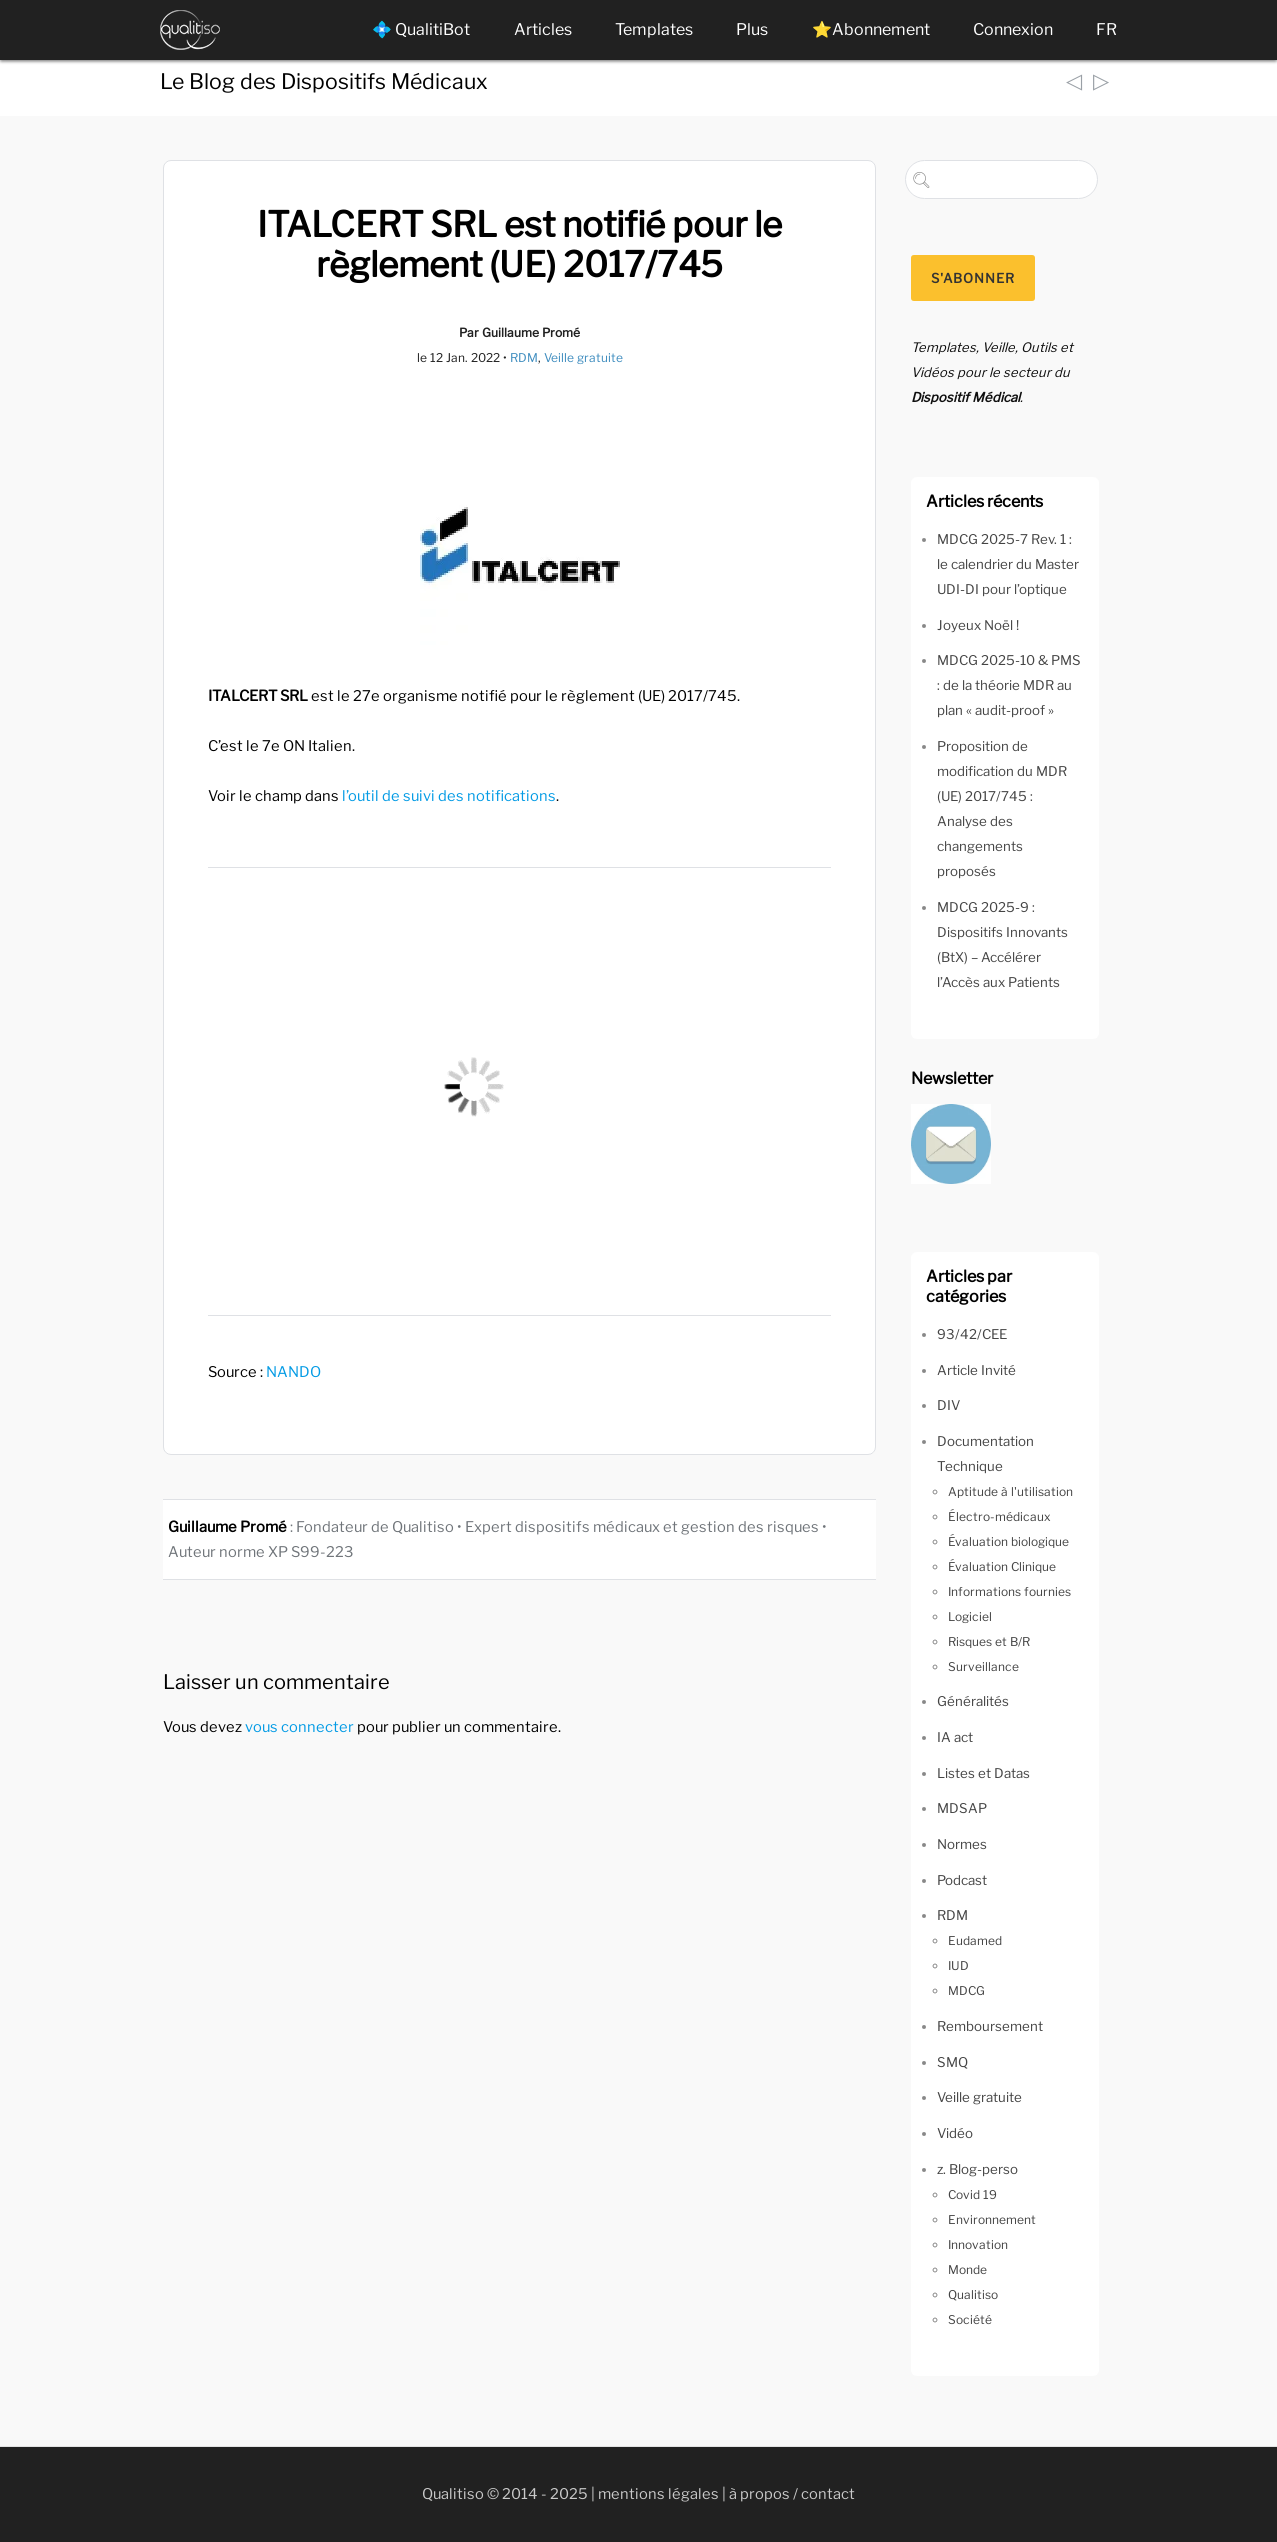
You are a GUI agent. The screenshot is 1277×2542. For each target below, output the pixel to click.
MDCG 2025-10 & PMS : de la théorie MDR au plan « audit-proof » (1009, 685)
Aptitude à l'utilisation (1010, 1491)
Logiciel (970, 1616)
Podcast (962, 1880)
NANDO (293, 1372)
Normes (962, 1844)
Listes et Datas (983, 1773)
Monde (967, 2269)
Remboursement (990, 2026)
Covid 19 (972, 2194)
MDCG (966, 1990)
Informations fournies (1009, 1591)
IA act (955, 1737)
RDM (524, 357)
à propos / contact (792, 2494)
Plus (752, 29)
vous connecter (299, 1727)
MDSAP (962, 1808)
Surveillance (983, 1666)
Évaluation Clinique (1002, 1566)
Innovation (978, 2244)
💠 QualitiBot (421, 29)
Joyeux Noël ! (978, 625)
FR (1106, 29)
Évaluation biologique (1008, 1541)
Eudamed (975, 1940)
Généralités (973, 1701)
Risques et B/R (989, 1641)
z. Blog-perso (977, 2169)
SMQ (952, 2062)
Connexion (1013, 29)
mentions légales (658, 2494)
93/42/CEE (972, 1334)
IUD (958, 1965)
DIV (948, 1405)
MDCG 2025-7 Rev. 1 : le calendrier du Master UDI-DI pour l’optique (1008, 564)
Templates (654, 29)
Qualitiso (973, 2294)
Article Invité (976, 1370)
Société (970, 2319)
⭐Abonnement (871, 29)
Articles (543, 29)
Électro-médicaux (999, 1516)
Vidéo (955, 2133)
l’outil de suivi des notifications (449, 796)
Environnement (992, 2219)
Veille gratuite (583, 357)
